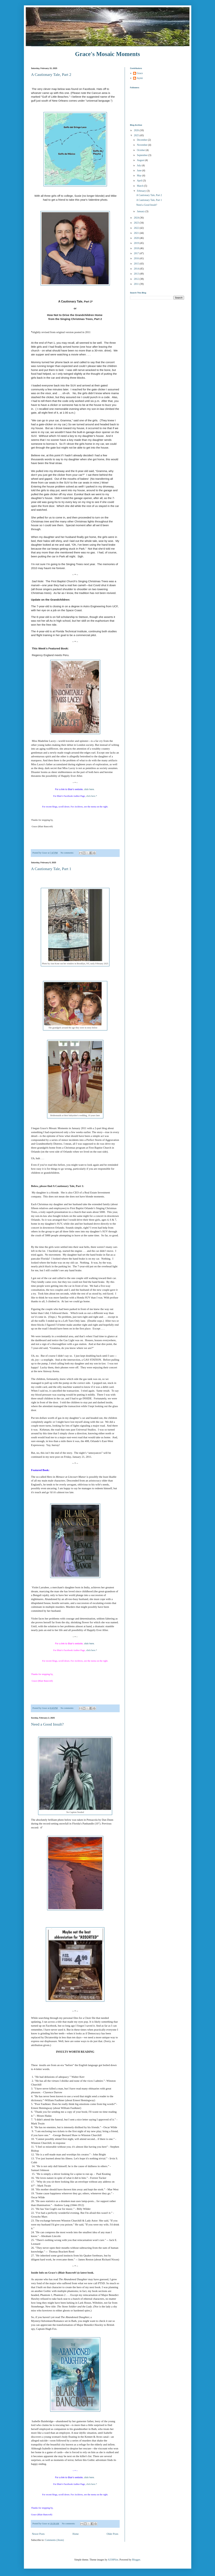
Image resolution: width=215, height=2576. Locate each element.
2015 (137, 263)
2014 (137, 268)
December (142, 140)
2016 (137, 258)
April (140, 180)
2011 (136, 284)
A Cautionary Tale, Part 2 (51, 74)
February (142, 191)
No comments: (67, 853)
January (141, 211)
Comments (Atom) (54, 2540)
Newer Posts (38, 2534)
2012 (137, 279)
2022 (137, 228)
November (142, 145)
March (140, 185)
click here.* (91, 796)
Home (76, 2534)
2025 (137, 135)
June (139, 170)
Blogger (136, 2559)
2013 (137, 273)
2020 (137, 238)
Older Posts (112, 2534)
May (139, 175)
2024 (137, 217)
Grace (140, 73)
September (142, 155)
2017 (137, 253)
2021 (137, 233)
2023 (137, 222)
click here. (89, 789)
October (141, 150)
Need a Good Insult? (47, 1724)
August (141, 160)
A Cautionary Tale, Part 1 (51, 868)
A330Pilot (113, 2559)
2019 (137, 243)
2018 (137, 248)
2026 (137, 130)
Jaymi (140, 78)
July (139, 165)
